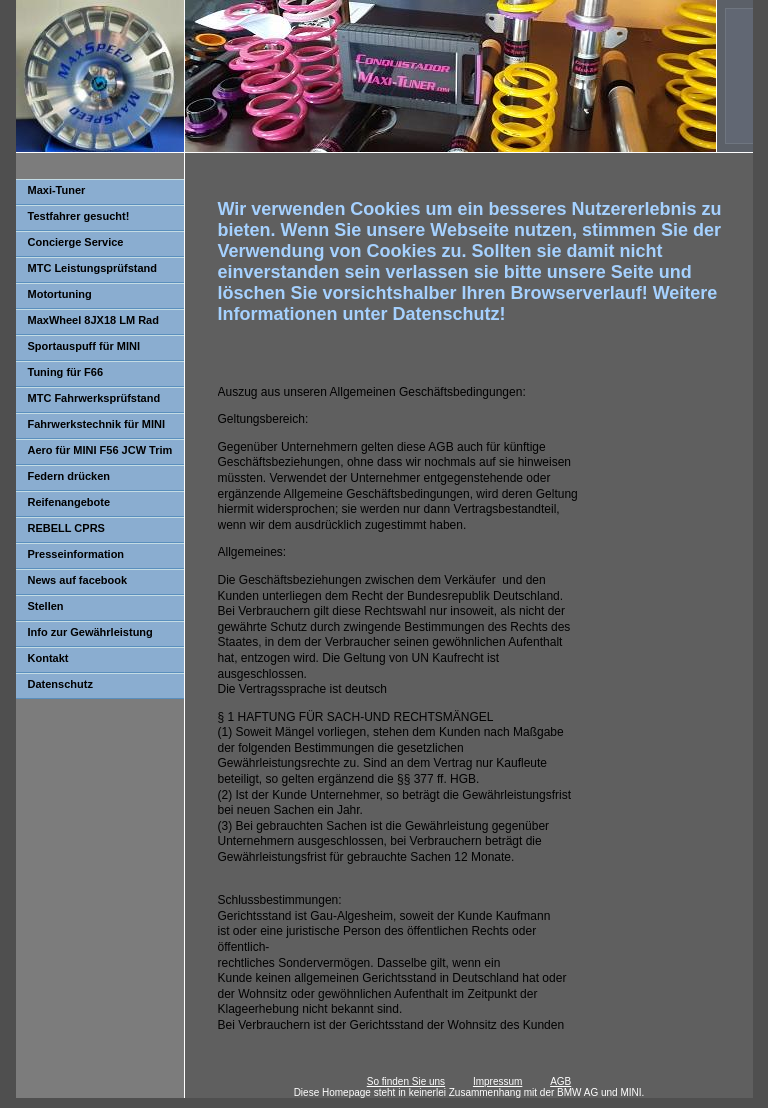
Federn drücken (69, 476)
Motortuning (60, 294)
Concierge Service (76, 242)
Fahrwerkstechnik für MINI (97, 424)
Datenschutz (60, 684)
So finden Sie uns (406, 1081)
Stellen (46, 606)
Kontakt (48, 658)
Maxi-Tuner (57, 190)
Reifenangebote (69, 502)
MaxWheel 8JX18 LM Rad (93, 320)
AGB (560, 1081)
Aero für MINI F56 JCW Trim (100, 450)
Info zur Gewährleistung (90, 632)
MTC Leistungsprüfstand (93, 268)
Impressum (497, 1081)
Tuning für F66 (66, 372)
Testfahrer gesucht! (79, 216)
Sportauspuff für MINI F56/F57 (78, 350)
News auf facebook (78, 580)
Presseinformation (76, 554)
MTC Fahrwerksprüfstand (94, 398)
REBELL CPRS (66, 528)
